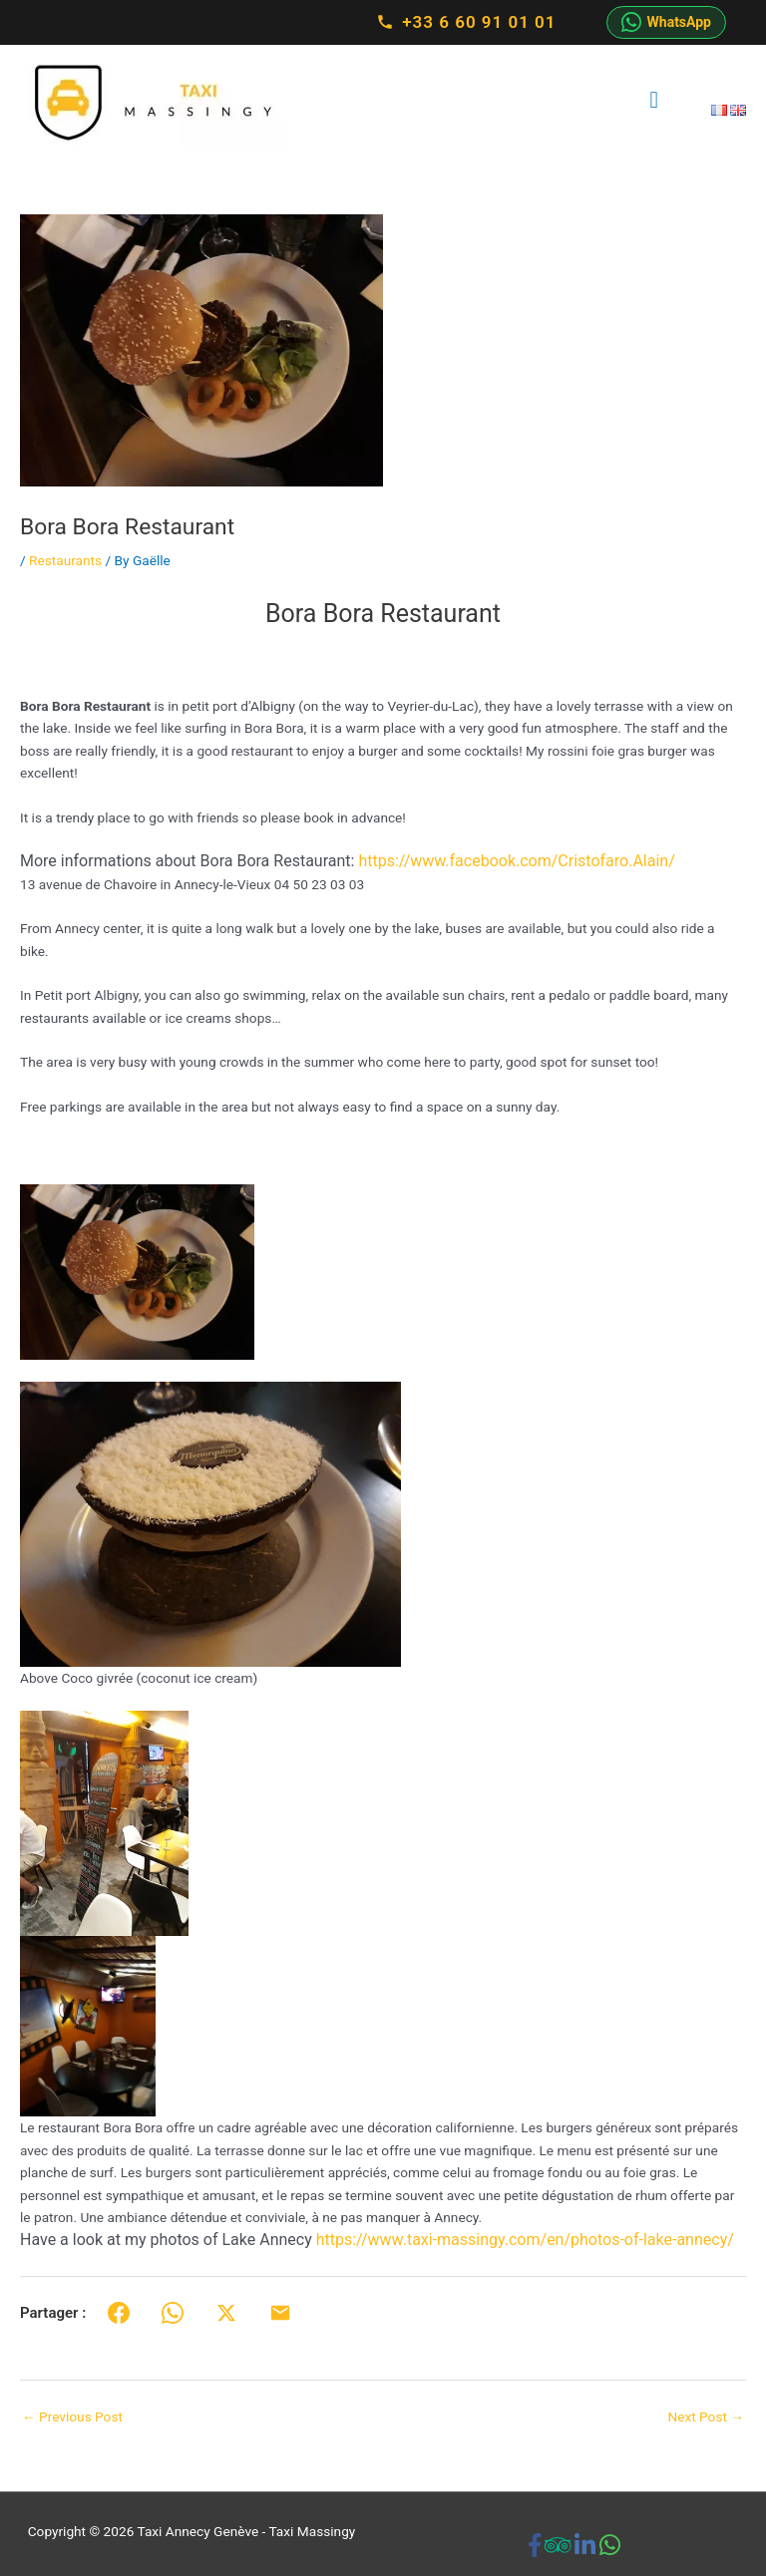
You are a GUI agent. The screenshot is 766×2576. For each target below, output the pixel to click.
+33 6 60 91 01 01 (466, 22)
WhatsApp (666, 22)
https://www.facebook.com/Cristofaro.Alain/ (516, 860)
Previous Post (72, 2416)
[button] (383, 861)
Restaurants (65, 560)
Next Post (705, 2416)
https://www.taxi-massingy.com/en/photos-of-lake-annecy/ (525, 2239)
